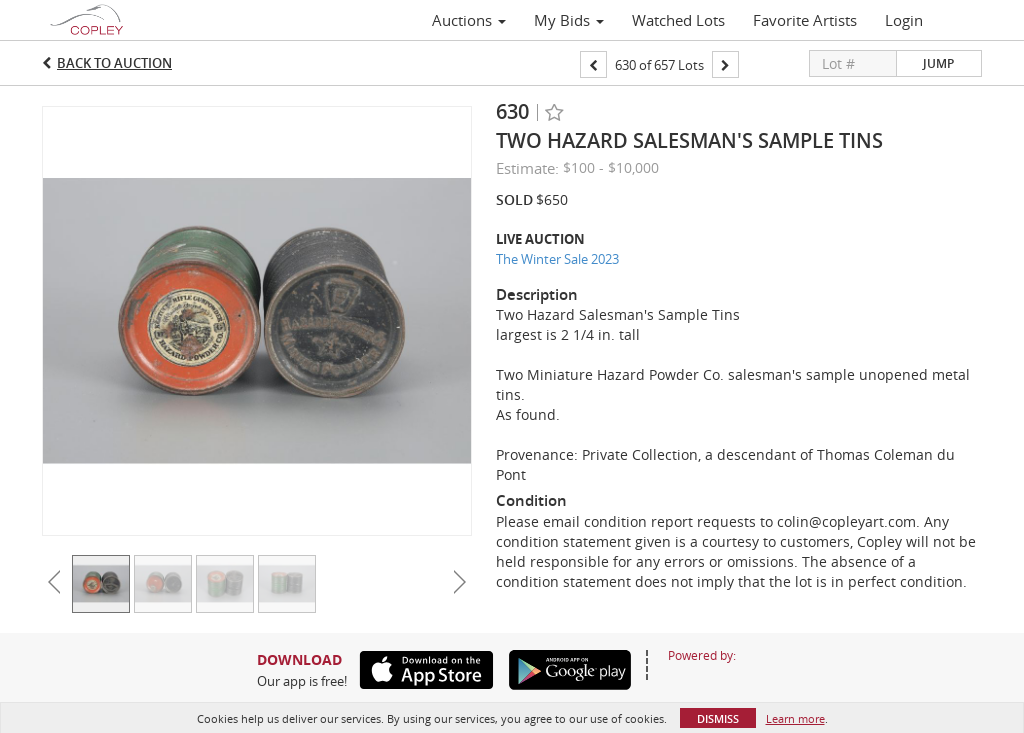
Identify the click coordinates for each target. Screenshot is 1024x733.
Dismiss (718, 718)
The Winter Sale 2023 (557, 259)
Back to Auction (114, 63)
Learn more (795, 718)
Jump (938, 63)
